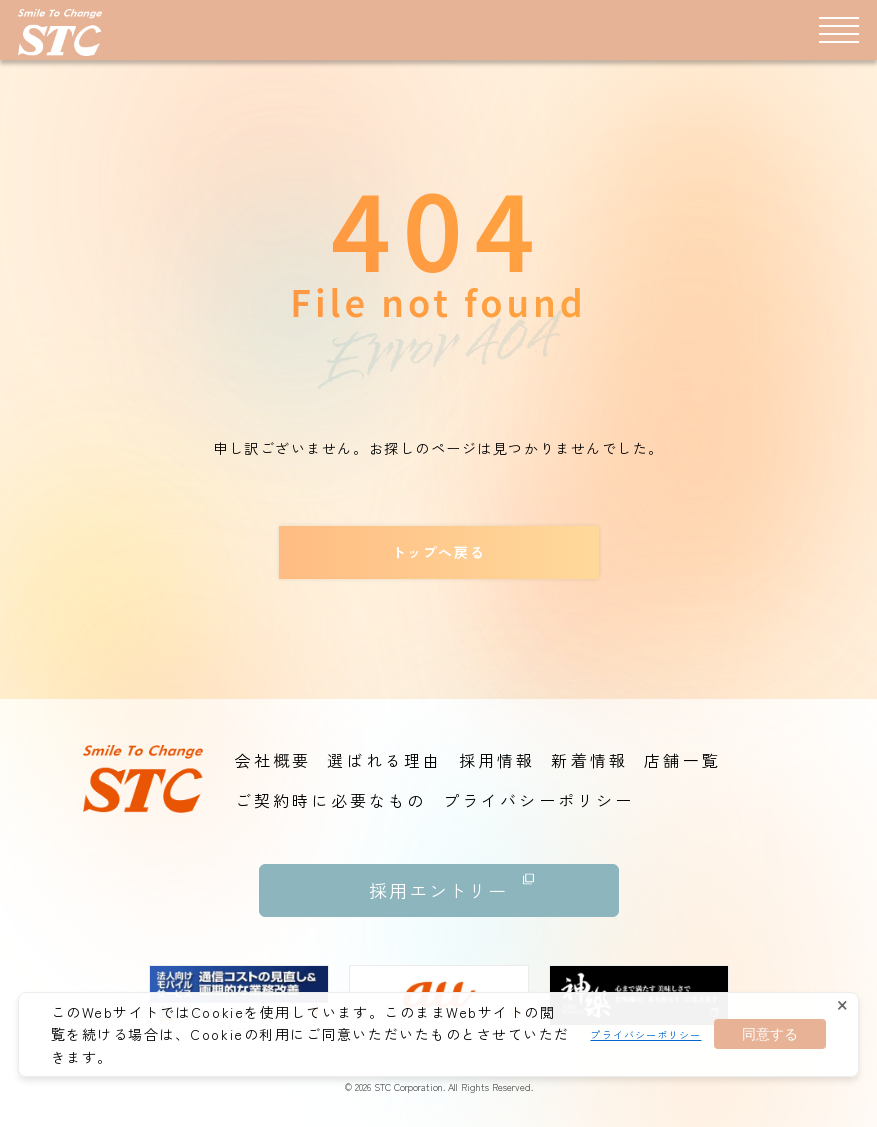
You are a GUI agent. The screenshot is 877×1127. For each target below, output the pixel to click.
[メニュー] (839, 29)
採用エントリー (452, 883)
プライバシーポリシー (645, 1034)
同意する (770, 1034)
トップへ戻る (438, 552)
